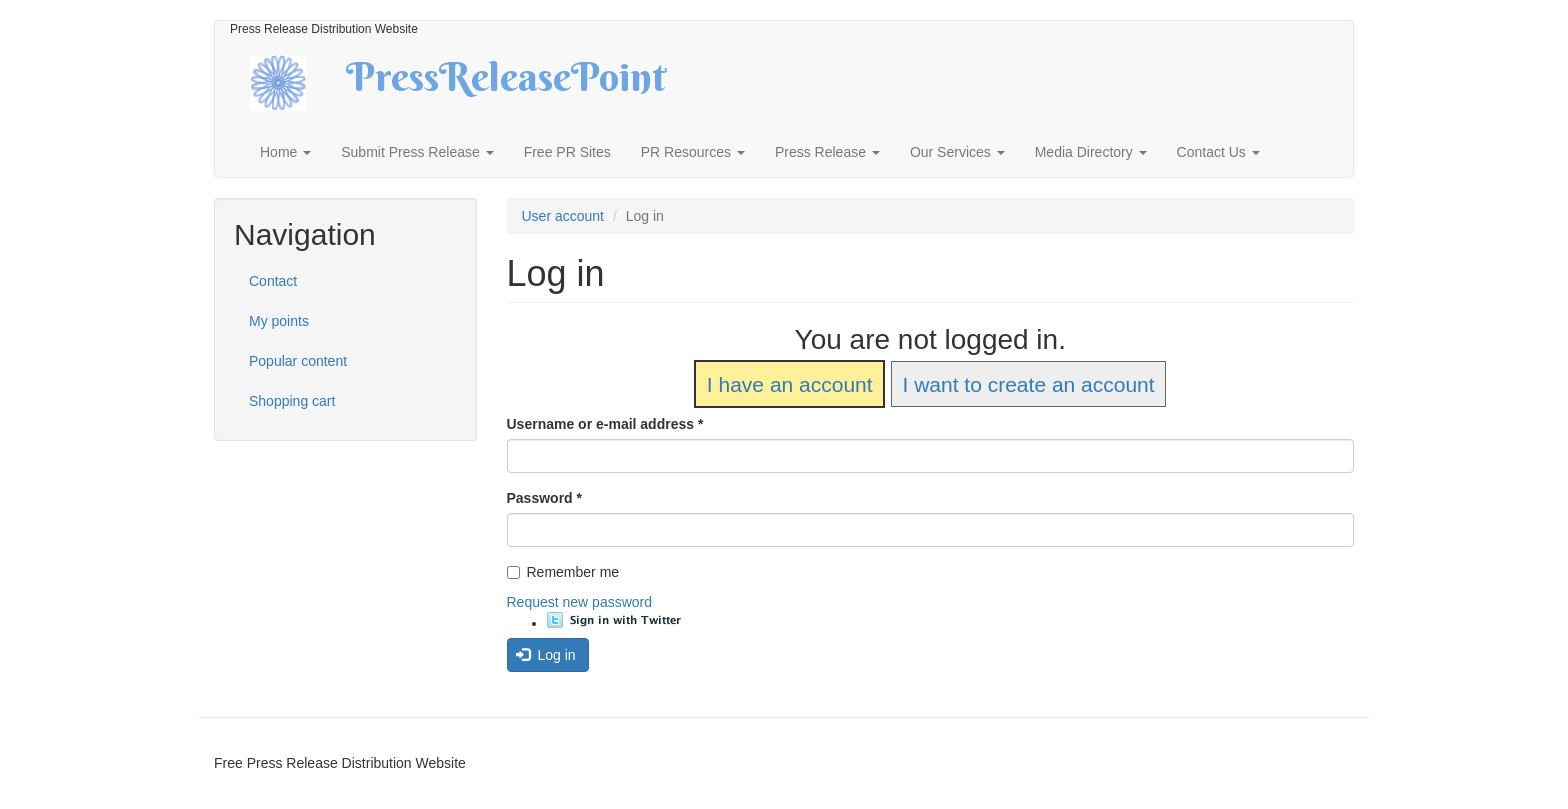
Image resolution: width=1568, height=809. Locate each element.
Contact (273, 281)
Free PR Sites (567, 152)
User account (563, 216)
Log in (546, 655)
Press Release (827, 152)
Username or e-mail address (605, 424)
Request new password (580, 602)
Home (285, 152)
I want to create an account (1028, 384)
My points (279, 321)
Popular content (298, 361)
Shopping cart (292, 401)
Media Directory (1091, 152)
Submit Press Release (417, 152)
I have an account (790, 384)
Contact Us (1218, 152)
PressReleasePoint (506, 84)
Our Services (957, 152)
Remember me (563, 572)
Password (544, 498)
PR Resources (693, 152)
